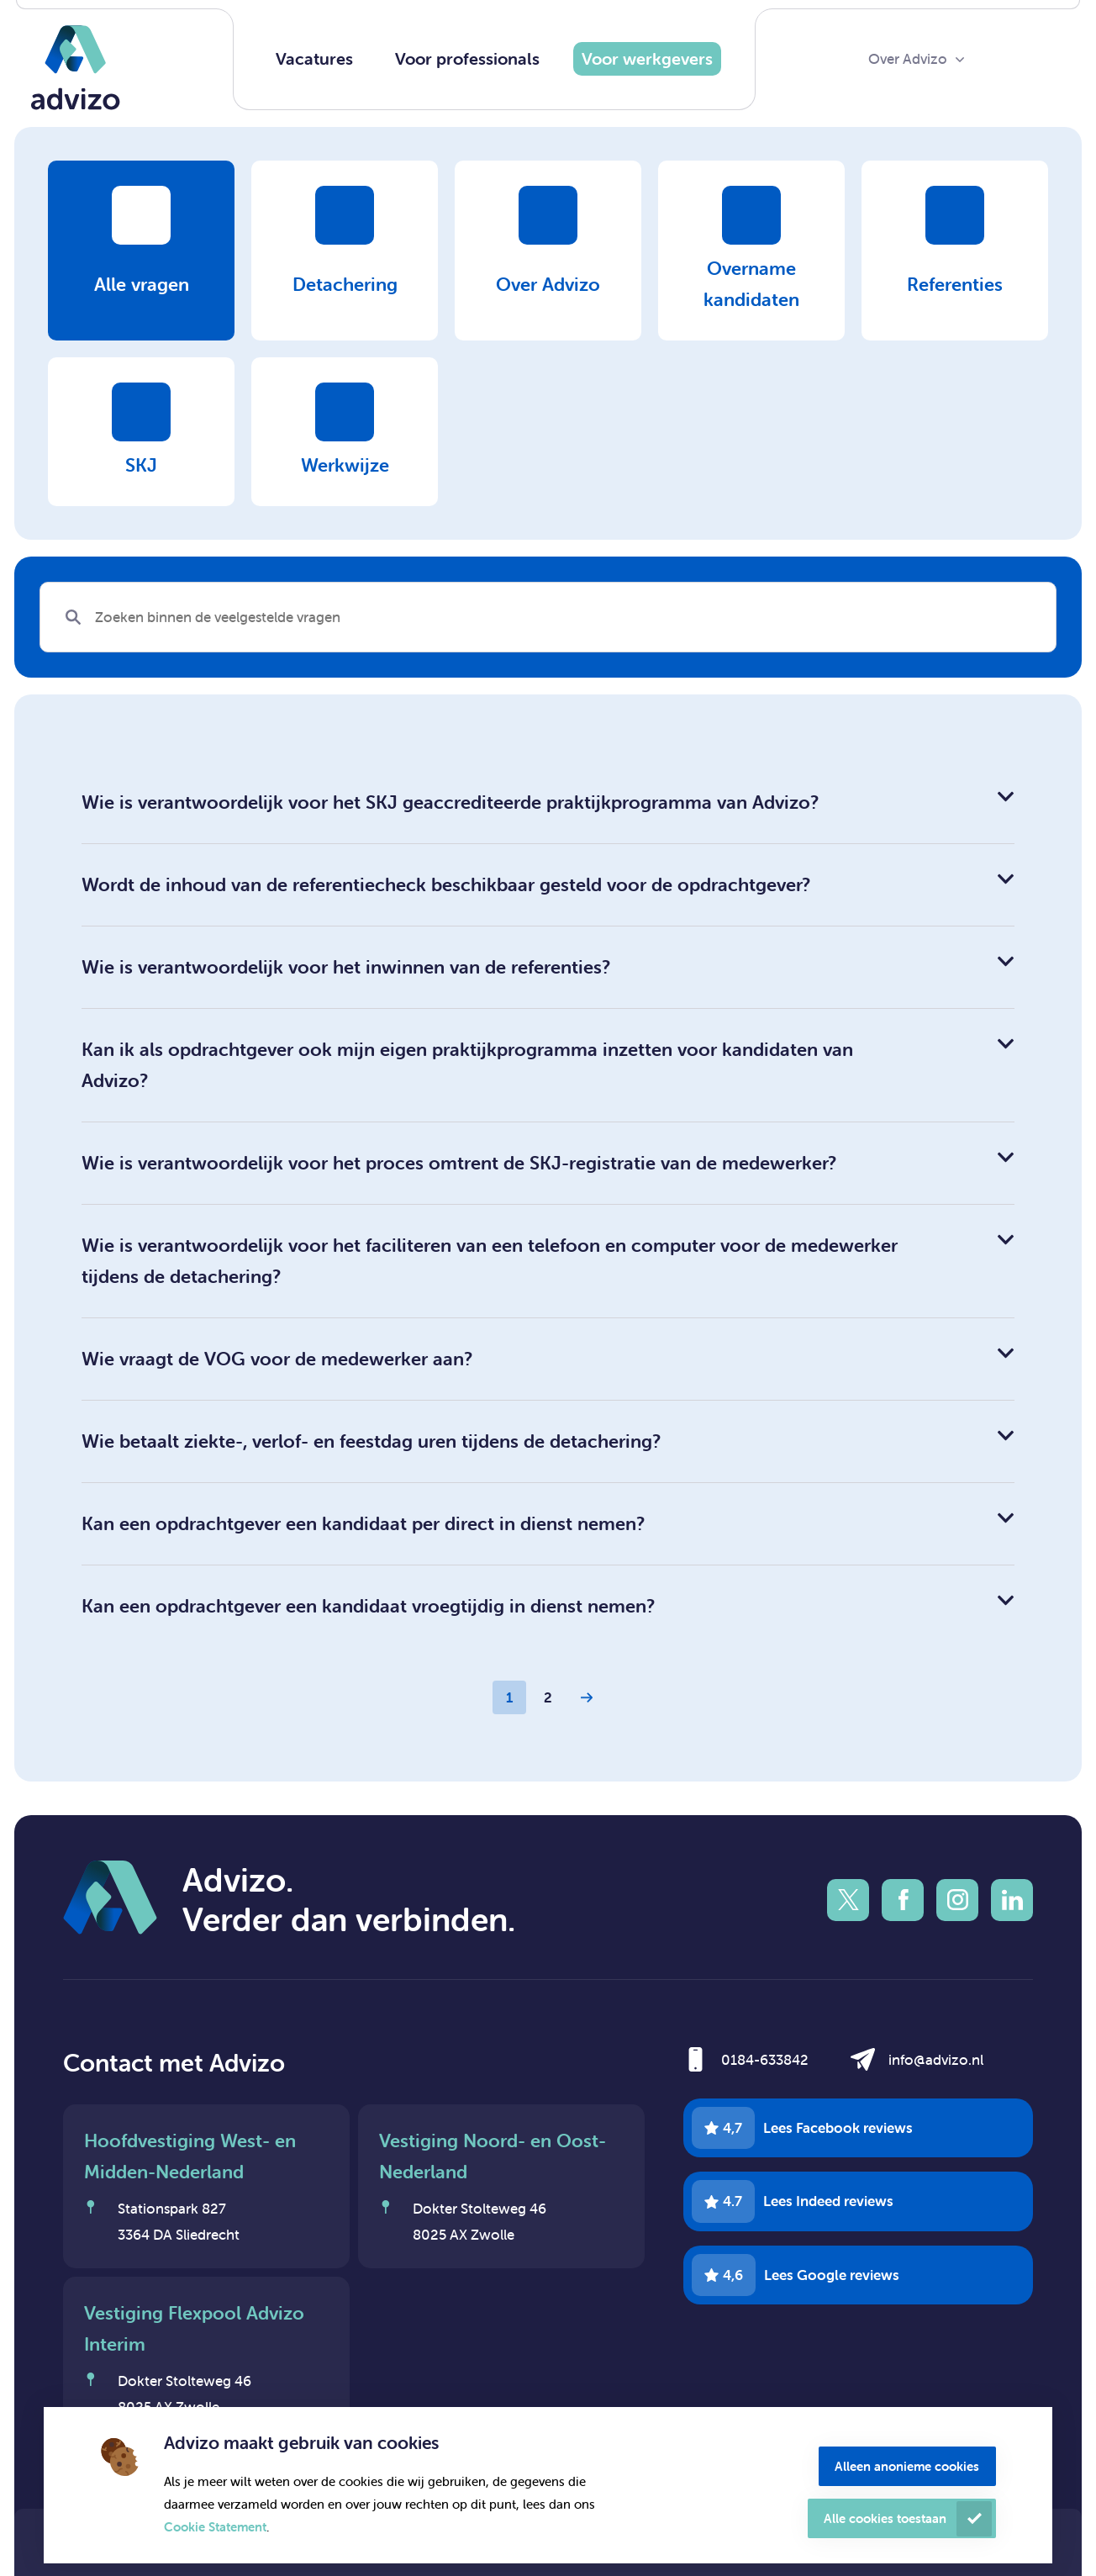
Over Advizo (907, 59)
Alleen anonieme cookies (907, 2466)
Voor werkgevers (647, 58)
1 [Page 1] (509, 1697)
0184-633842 (765, 2060)
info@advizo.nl (935, 2060)
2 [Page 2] (548, 1697)
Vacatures (314, 58)
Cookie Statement (215, 2527)
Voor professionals (467, 58)
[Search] (548, 617)
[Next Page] (586, 1697)
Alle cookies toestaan (885, 2518)
